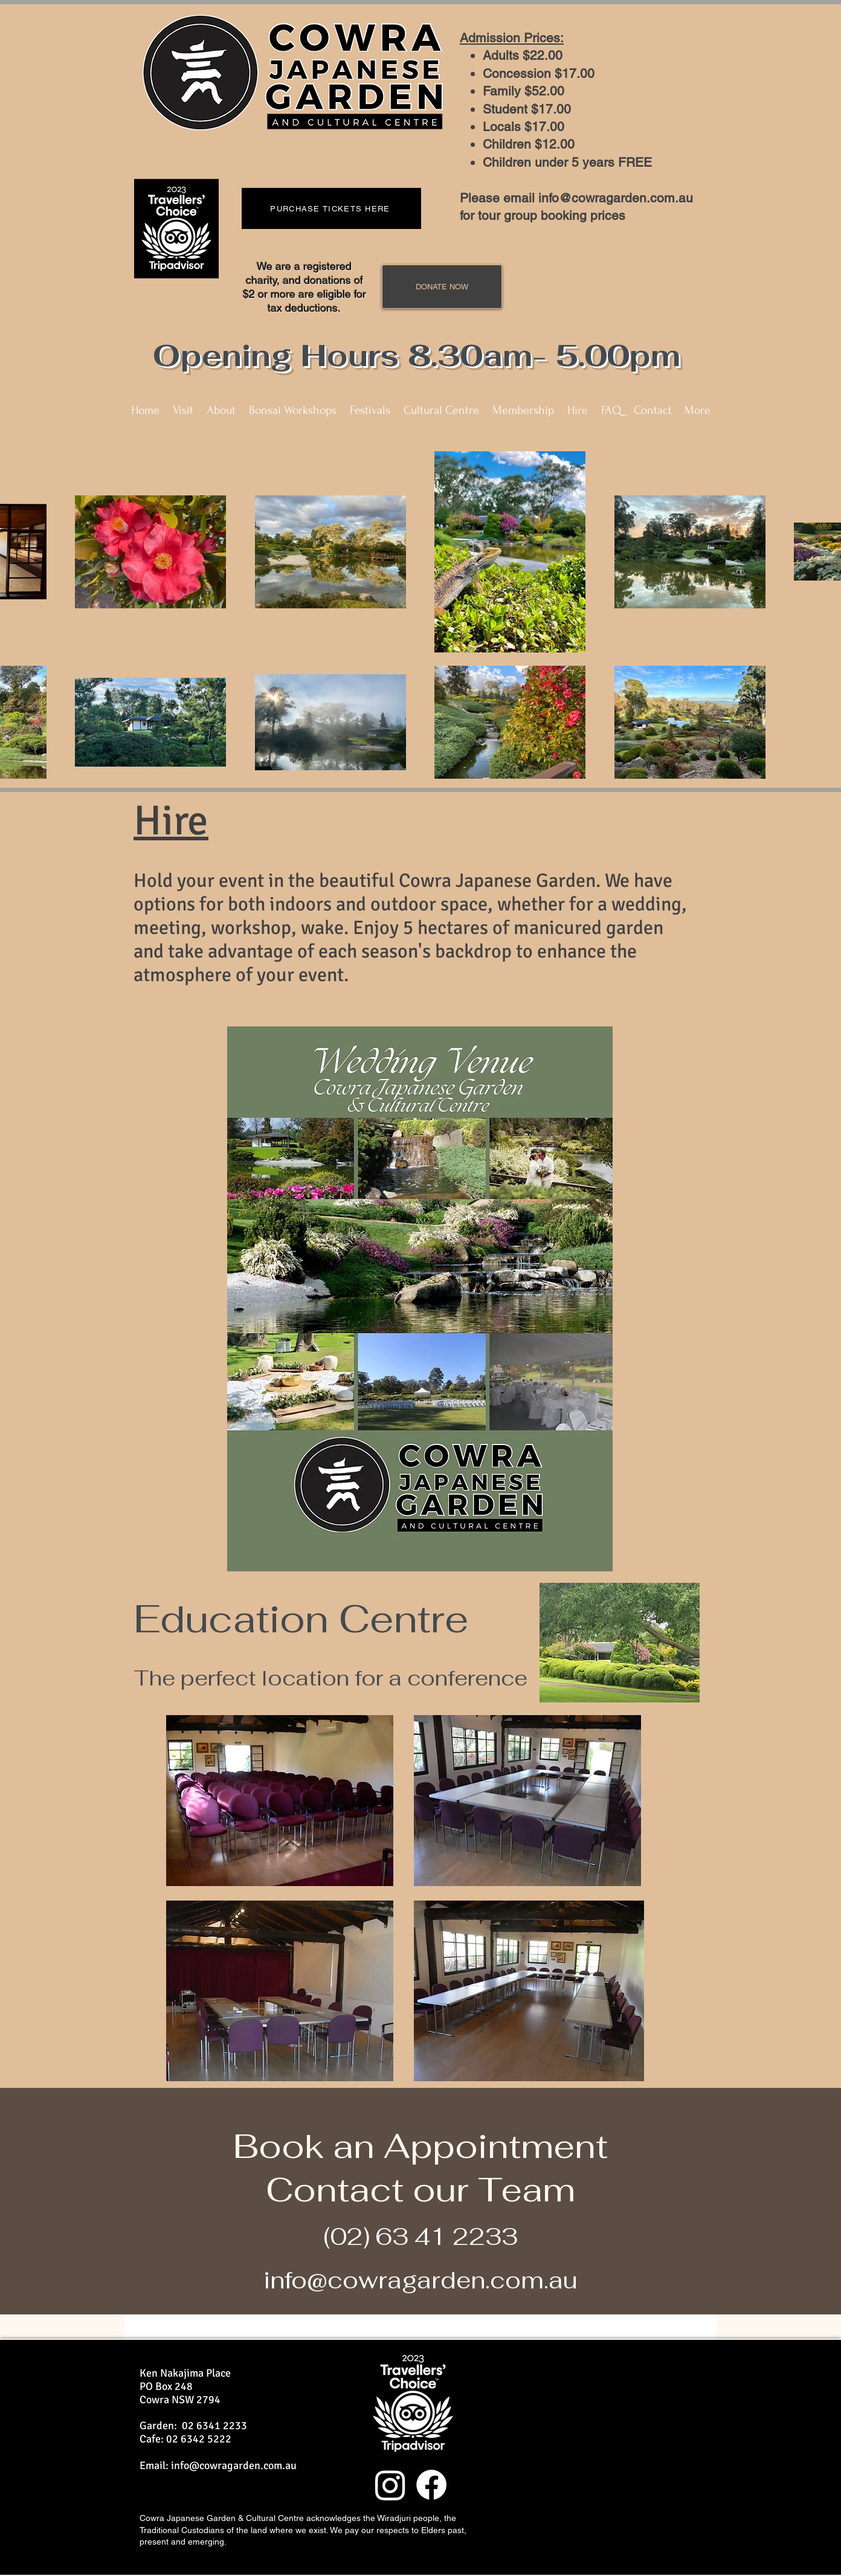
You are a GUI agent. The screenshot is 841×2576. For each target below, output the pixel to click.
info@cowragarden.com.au (615, 197)
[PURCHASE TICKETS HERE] (331, 208)
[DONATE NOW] (442, 287)
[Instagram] (390, 2485)
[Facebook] (431, 2485)
